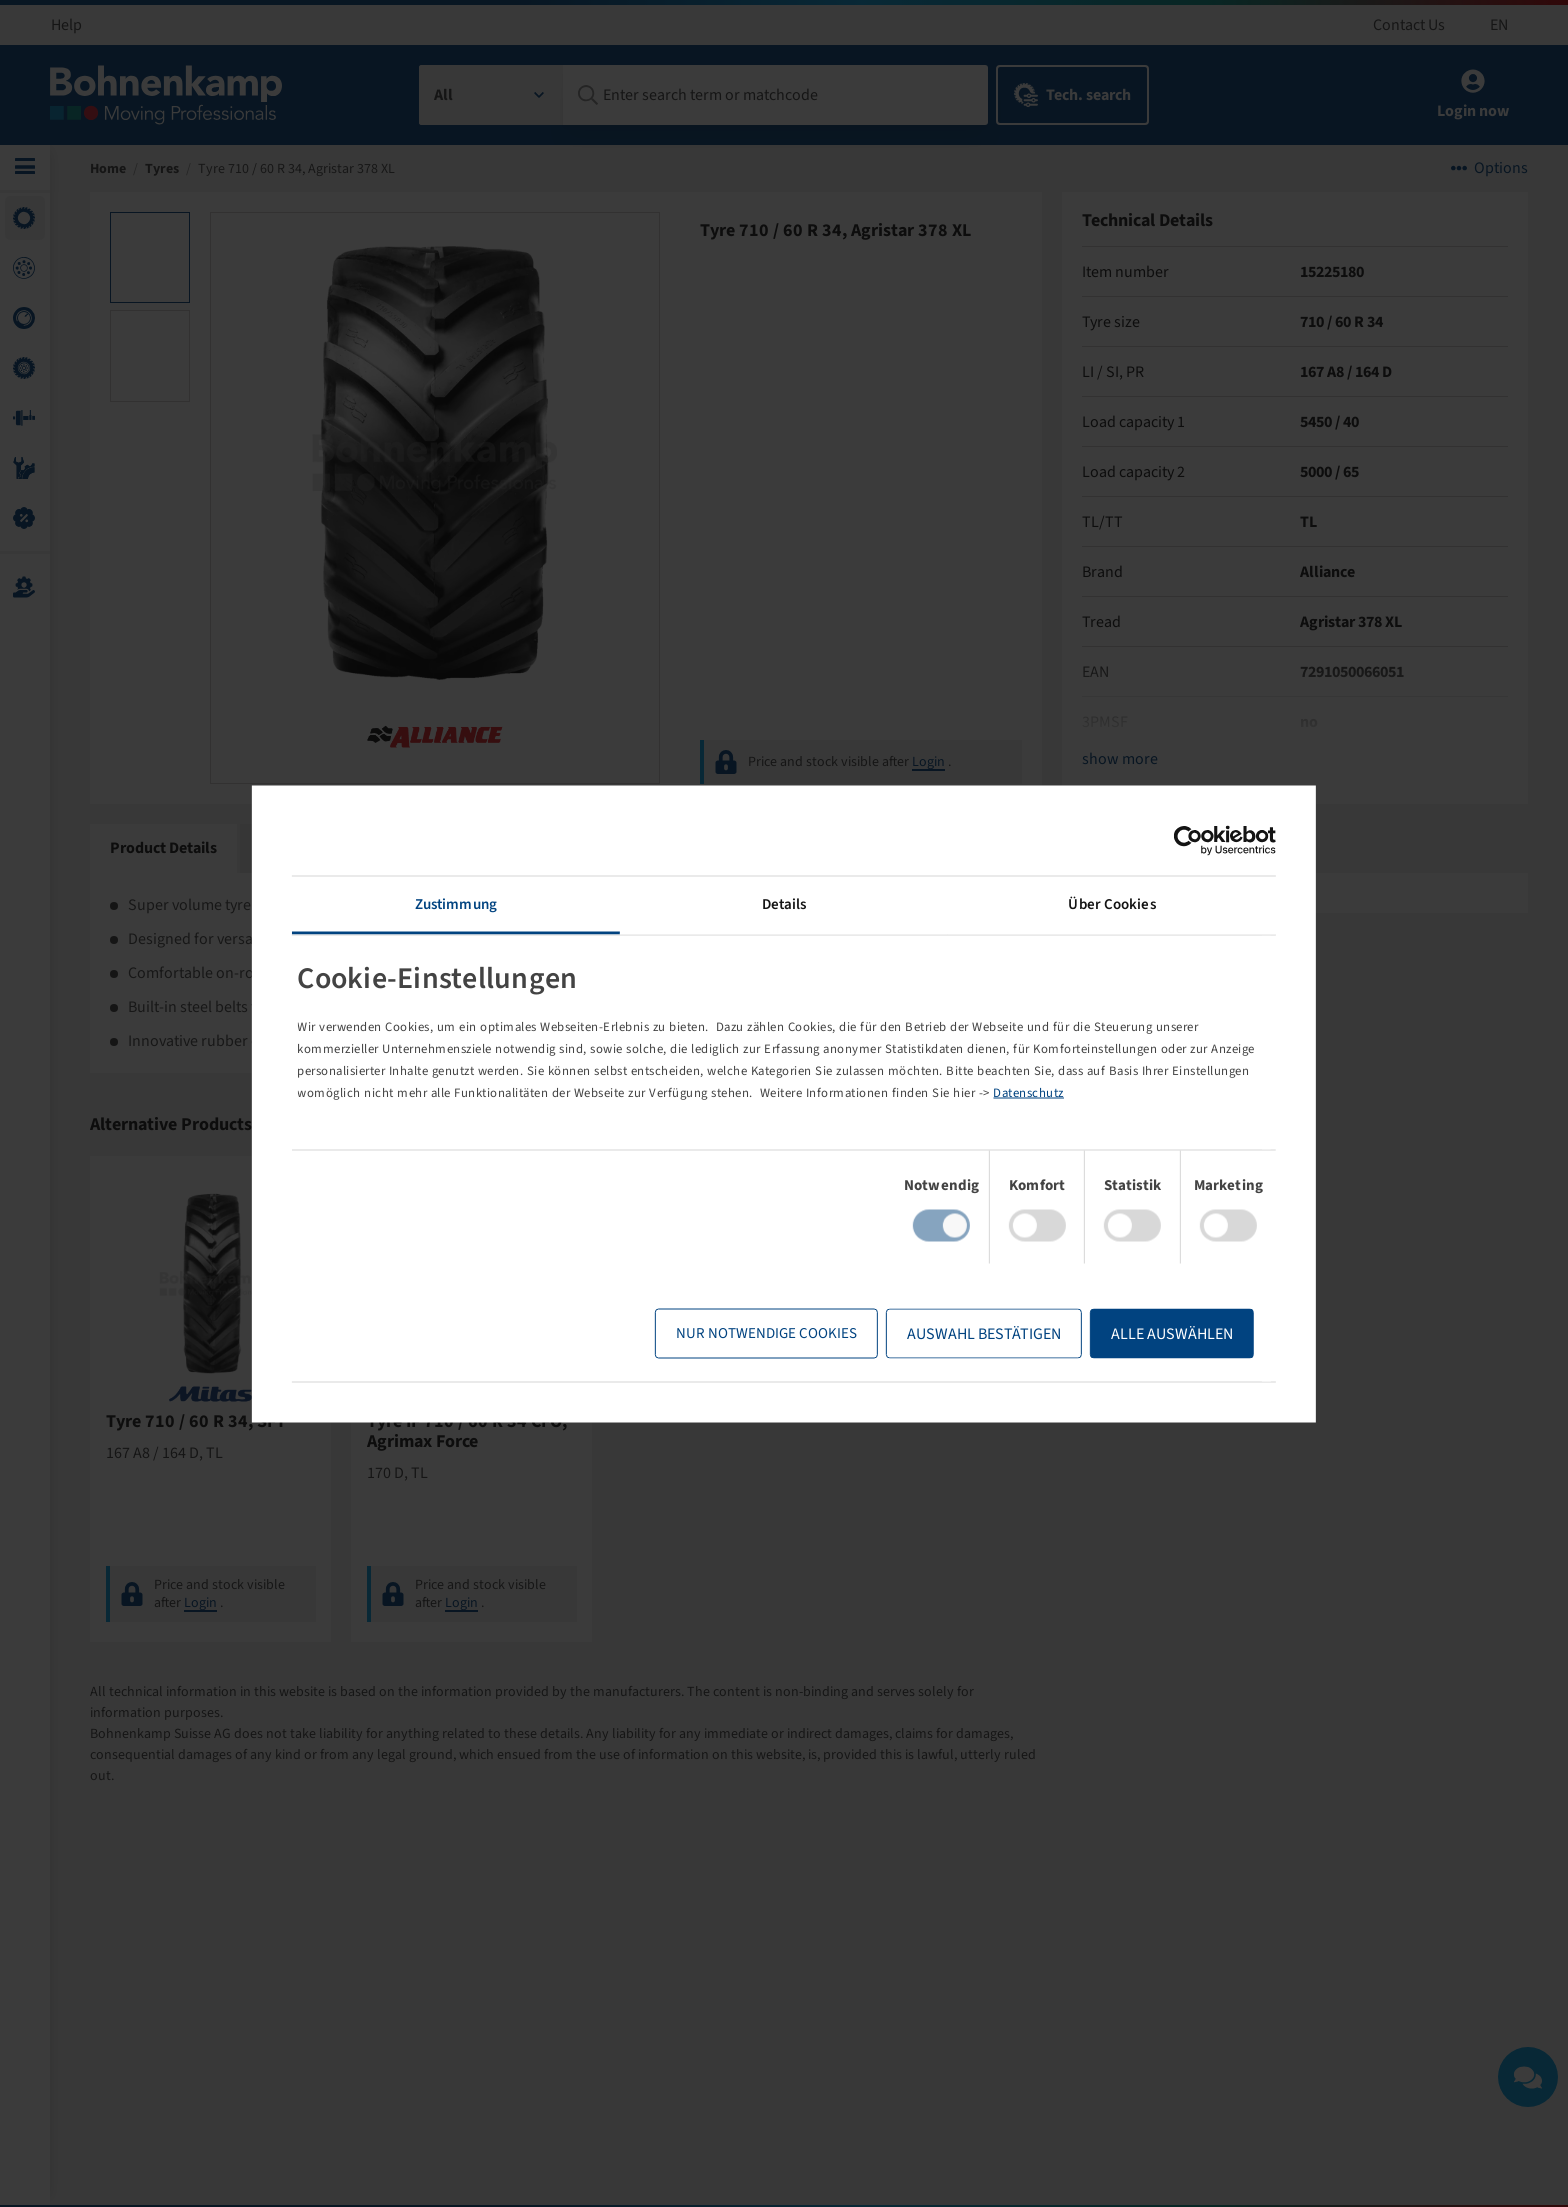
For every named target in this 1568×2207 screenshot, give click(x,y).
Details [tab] (784, 903)
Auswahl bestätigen (967, 1334)
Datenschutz (1127, 1093)
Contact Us (1409, 25)
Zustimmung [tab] (467, 903)
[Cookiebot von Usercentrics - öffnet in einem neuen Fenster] (1171, 840)
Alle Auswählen (1155, 1334)
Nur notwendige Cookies (749, 1333)
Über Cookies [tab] (1100, 903)
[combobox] (491, 95)
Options (1501, 170)
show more (1120, 761)
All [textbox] (443, 95)
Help (66, 25)
